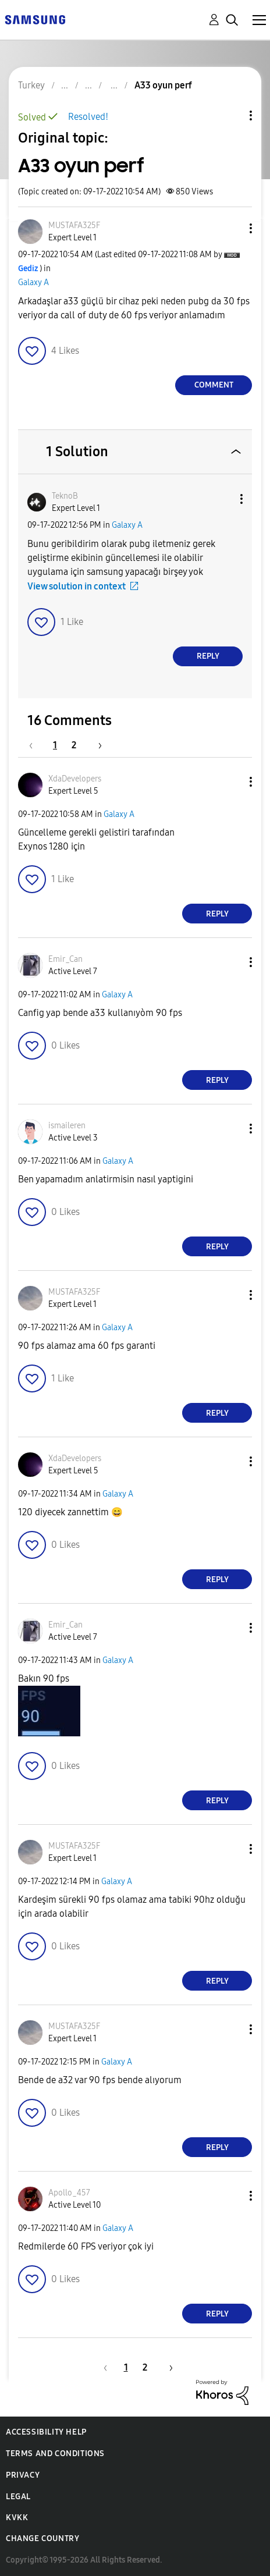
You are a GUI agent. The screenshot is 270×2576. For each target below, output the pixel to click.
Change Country (42, 2538)
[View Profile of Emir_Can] (65, 959)
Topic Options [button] (231, 115)
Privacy (23, 2475)
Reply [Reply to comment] (208, 656)
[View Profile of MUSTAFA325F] (74, 225)
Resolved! (88, 116)
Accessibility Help (46, 2432)
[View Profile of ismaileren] (67, 1126)
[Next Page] (96, 745)
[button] (232, 228)
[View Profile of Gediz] (28, 268)
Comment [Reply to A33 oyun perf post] (213, 385)
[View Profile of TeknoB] (65, 496)
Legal (18, 2497)
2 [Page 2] (74, 745)
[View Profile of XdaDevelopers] (74, 779)
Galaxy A (33, 282)
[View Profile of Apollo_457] (69, 2193)
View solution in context (76, 586)
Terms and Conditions (55, 2453)
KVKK (17, 2517)
